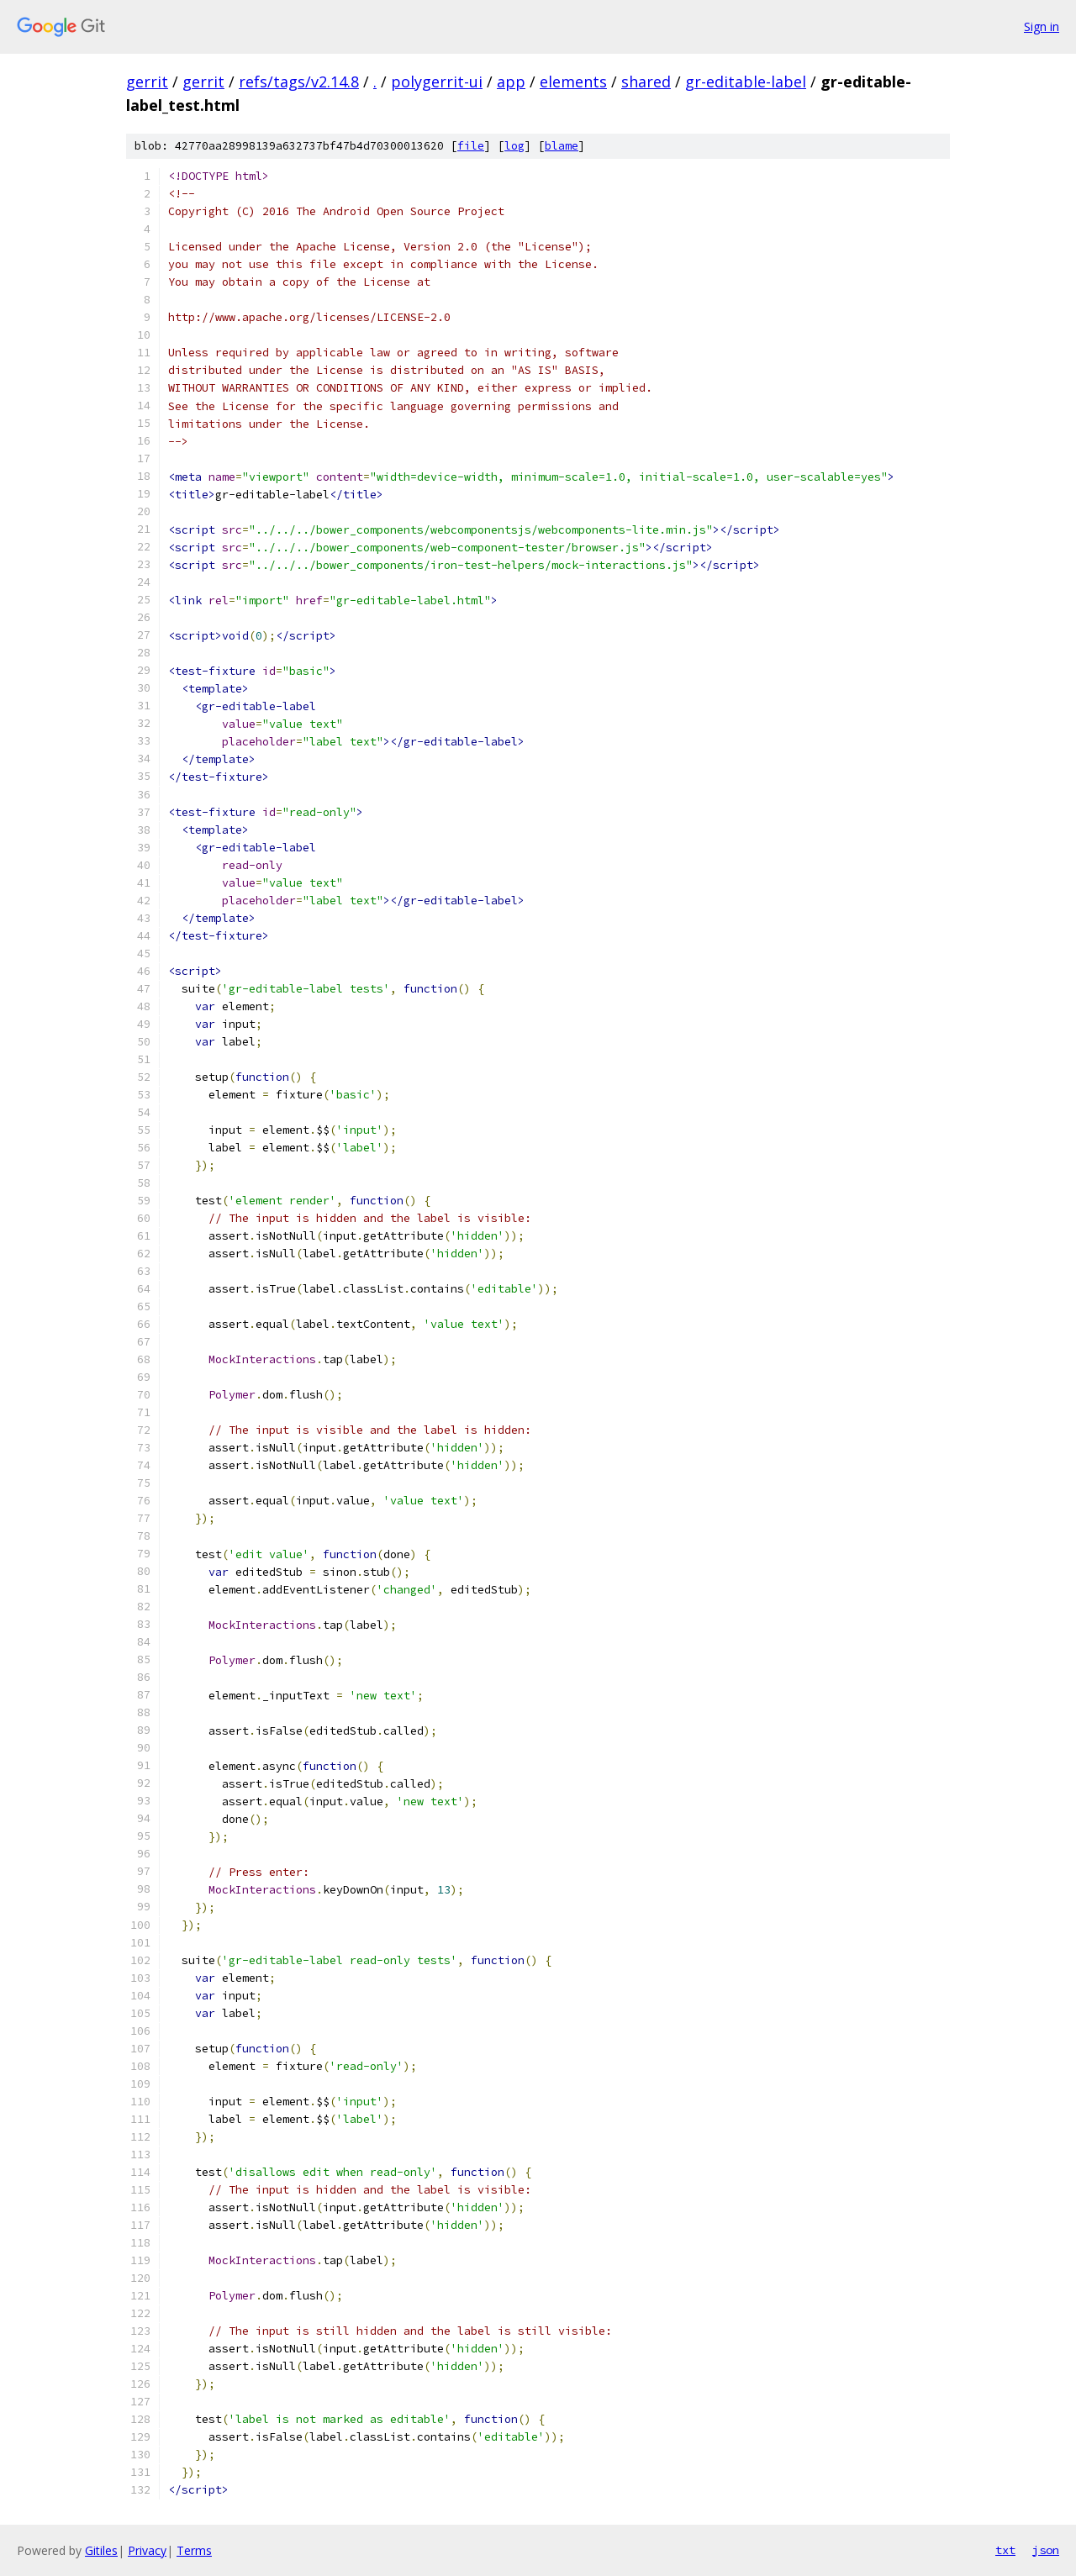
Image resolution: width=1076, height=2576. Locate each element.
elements (573, 81)
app (511, 81)
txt (1005, 2550)
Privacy (147, 2550)
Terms (194, 2550)
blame (561, 146)
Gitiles (101, 2550)
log (514, 146)
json (1045, 2550)
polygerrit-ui (437, 81)
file (470, 146)
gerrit (147, 81)
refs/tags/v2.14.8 (299, 81)
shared (646, 81)
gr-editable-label (745, 81)
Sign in (1041, 26)
